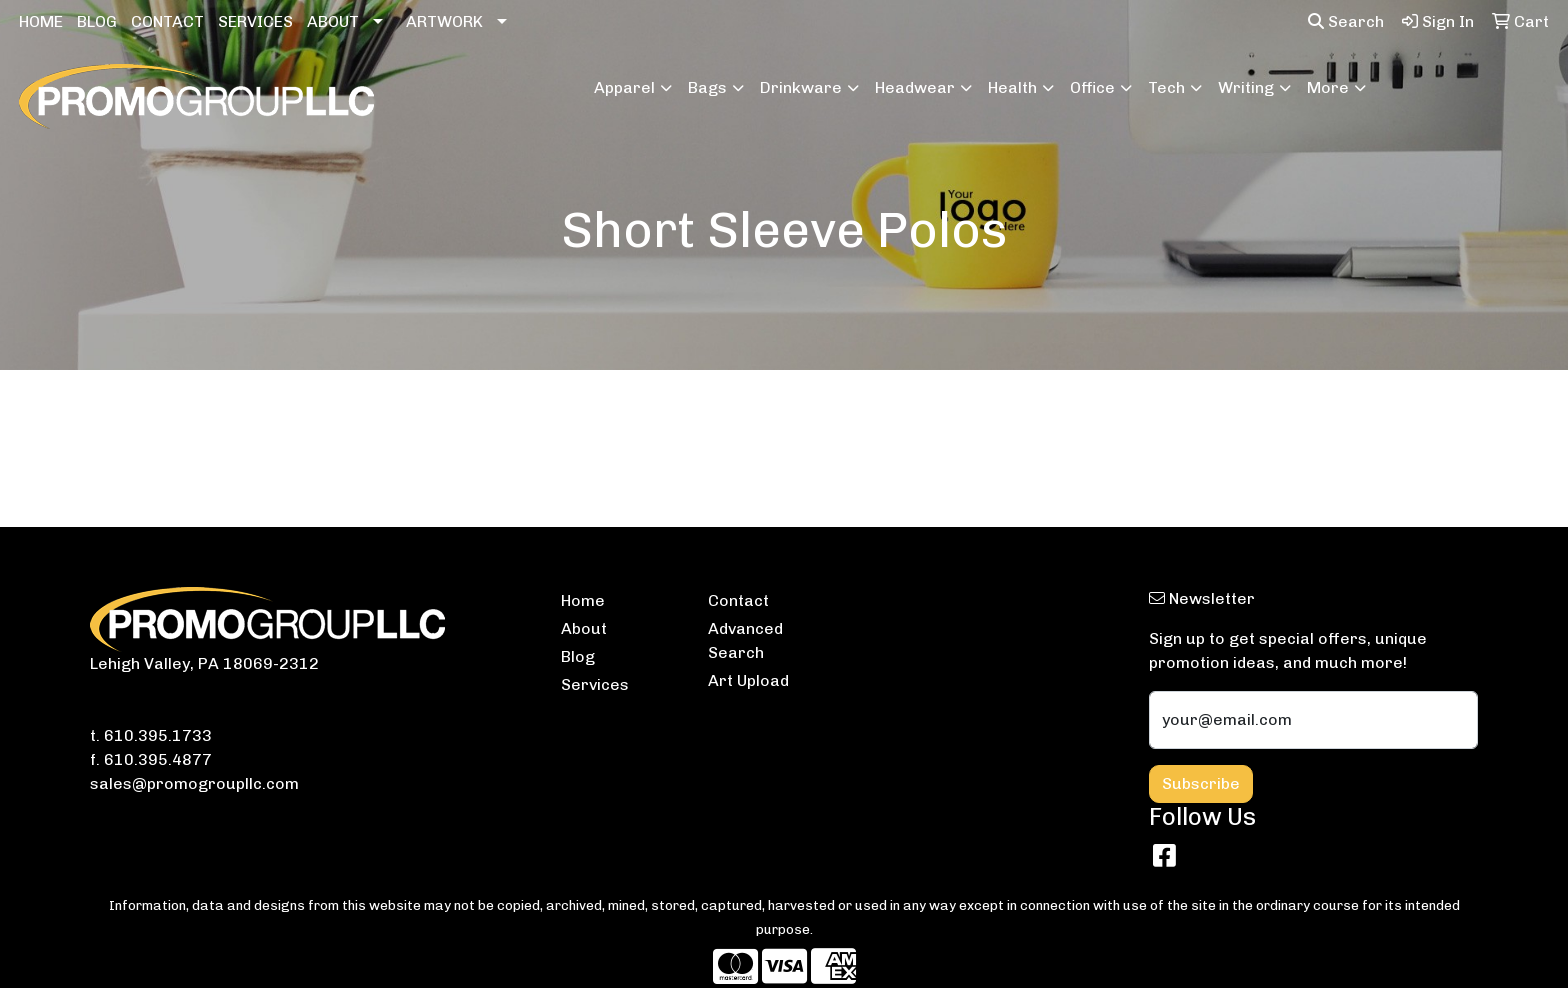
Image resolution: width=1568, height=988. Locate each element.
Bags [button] (707, 87)
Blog (578, 656)
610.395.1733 (158, 735)
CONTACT (167, 21)
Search (1346, 21)
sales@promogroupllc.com (194, 783)
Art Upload (748, 680)
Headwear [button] (915, 87)
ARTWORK (444, 21)
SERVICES (255, 21)
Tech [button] (1166, 87)
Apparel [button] (624, 87)
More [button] (1328, 87)
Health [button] (1012, 87)
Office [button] (1092, 87)
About (584, 628)
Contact (738, 600)
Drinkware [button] (801, 87)
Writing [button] (1246, 87)
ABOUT (333, 21)
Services (595, 684)
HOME (41, 21)
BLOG (97, 21)
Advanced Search (745, 640)
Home (583, 600)
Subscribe (1201, 783)
